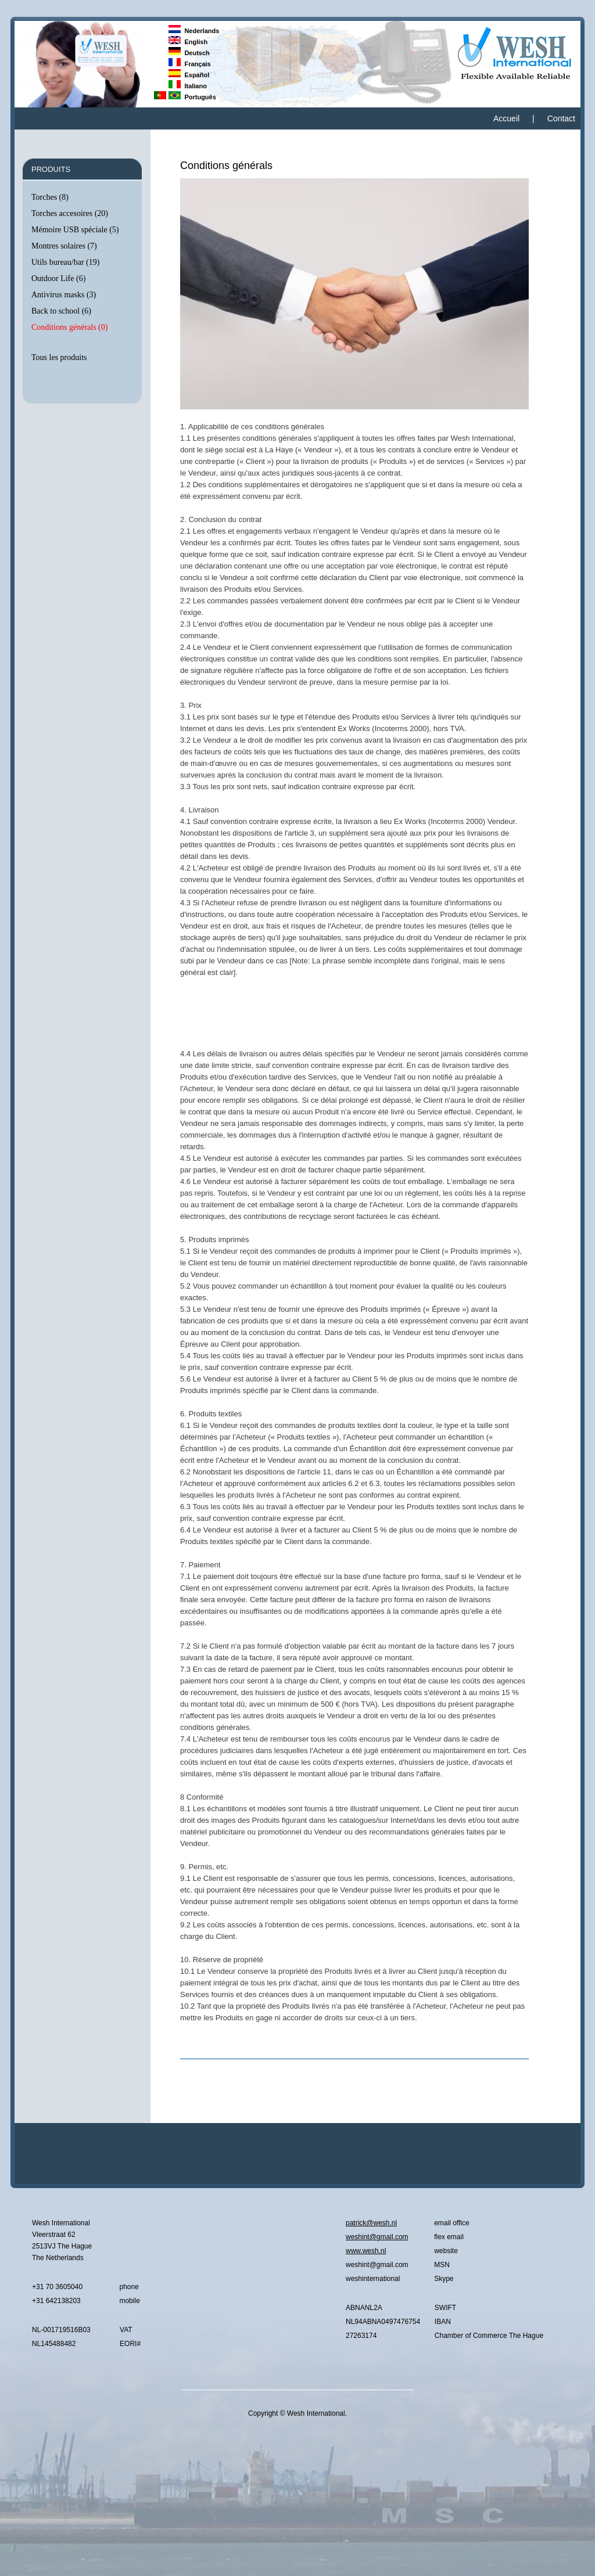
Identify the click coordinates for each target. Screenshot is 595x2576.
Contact (561, 118)
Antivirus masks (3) (63, 294)
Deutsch (189, 52)
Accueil (506, 118)
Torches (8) (50, 197)
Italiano (188, 85)
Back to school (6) (61, 311)
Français (190, 63)
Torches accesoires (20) (69, 213)
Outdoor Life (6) (58, 278)
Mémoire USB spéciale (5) (75, 229)
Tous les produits (59, 357)
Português (192, 96)
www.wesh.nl (366, 2251)
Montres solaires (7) (64, 246)
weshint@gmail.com (377, 2237)
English (188, 41)
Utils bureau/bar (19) (65, 262)
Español (189, 74)
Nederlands (194, 30)
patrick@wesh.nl (371, 2223)
